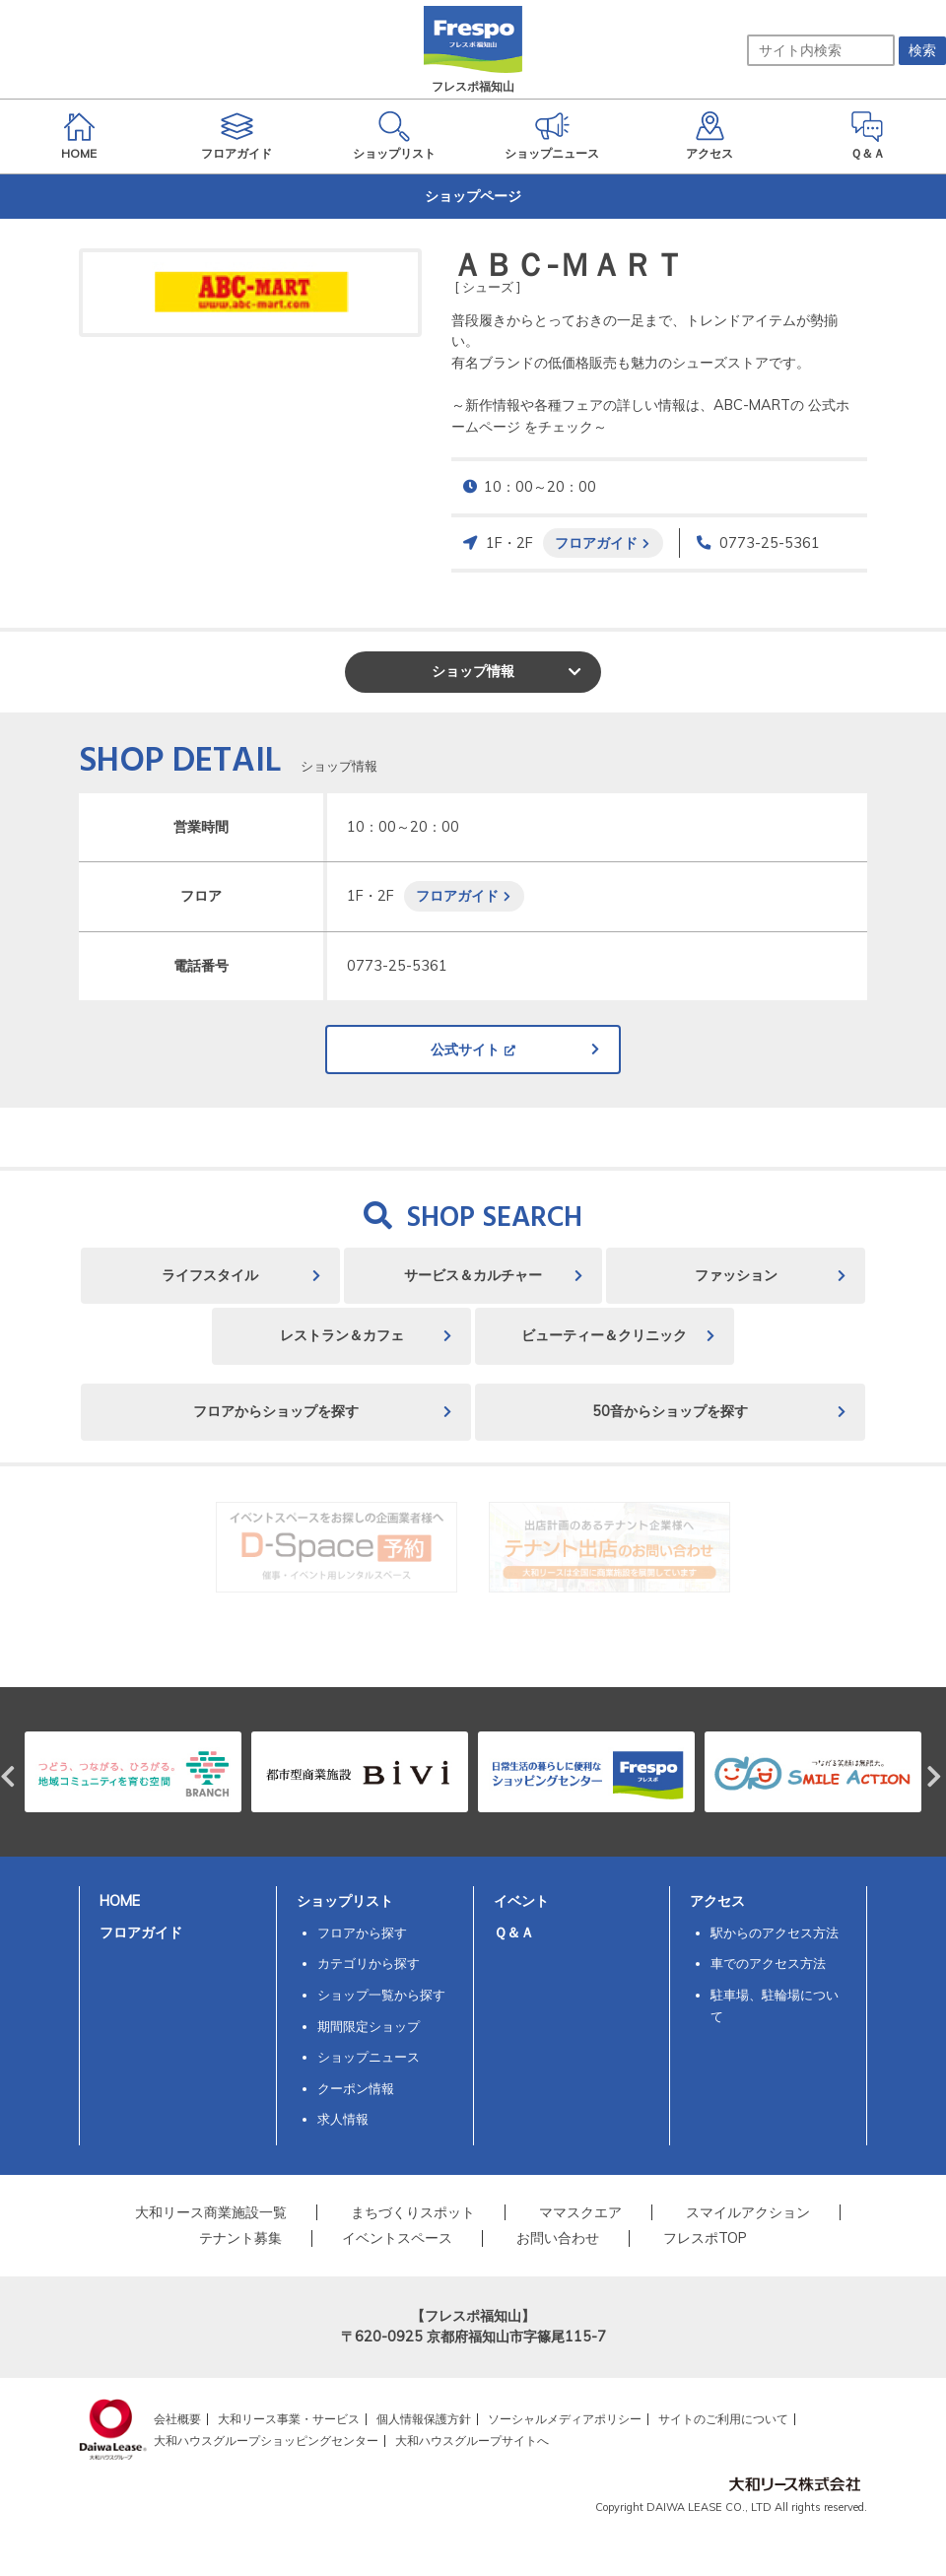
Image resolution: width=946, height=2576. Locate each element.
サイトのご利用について (723, 2418)
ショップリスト (345, 1901)
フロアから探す (362, 1932)
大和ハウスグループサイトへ (472, 2440)
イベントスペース (397, 2238)
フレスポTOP (705, 2238)
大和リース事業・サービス (289, 2418)
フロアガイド (596, 542)
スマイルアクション (748, 2212)
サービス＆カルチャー (473, 1275)
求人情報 (343, 2119)
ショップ (473, 671)
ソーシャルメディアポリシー (565, 2418)
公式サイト (465, 1049)
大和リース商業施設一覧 (211, 2212)
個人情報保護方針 (423, 2418)
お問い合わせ (557, 2238)
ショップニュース (368, 2057)
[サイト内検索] (821, 50)
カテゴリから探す (368, 1963)
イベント (521, 1901)
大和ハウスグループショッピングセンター (266, 2440)
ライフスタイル (210, 1275)
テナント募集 (240, 2238)
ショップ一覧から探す (381, 1994)
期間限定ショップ (368, 2026)
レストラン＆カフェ (342, 1335)
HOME (120, 1901)
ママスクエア (580, 2212)
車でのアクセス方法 (768, 1963)
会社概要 (177, 2418)
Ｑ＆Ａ (514, 1932)
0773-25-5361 (769, 543)
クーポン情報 (355, 2088)
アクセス (717, 1901)
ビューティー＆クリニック (604, 1335)
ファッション (736, 1275)
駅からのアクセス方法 (774, 1932)
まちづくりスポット (413, 2212)
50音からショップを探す (670, 1411)
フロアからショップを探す (276, 1411)
